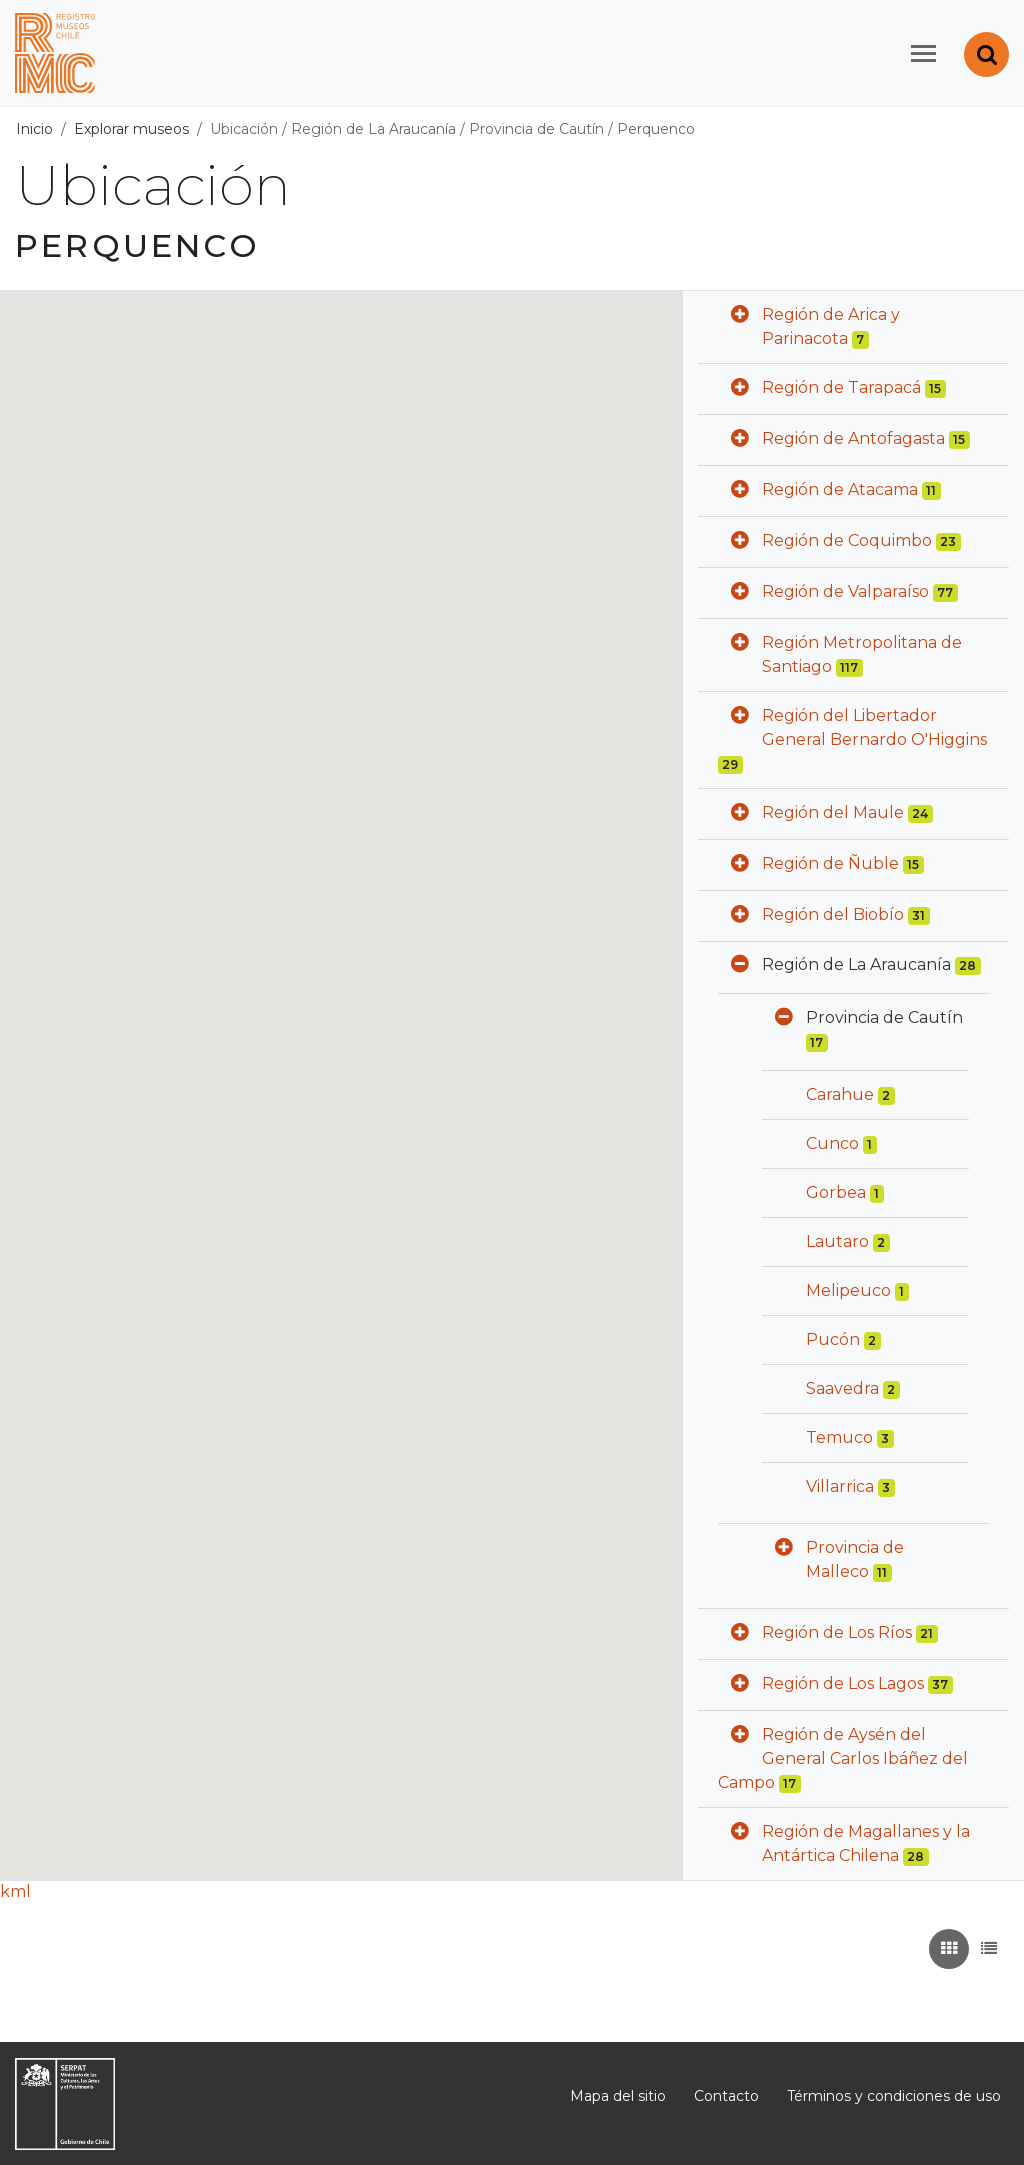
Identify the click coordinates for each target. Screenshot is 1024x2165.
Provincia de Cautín (536, 129)
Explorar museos (131, 129)
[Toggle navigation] (923, 53)
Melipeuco (848, 1290)
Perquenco (656, 129)
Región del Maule (833, 812)
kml (15, 1891)
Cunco (832, 1143)
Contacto (726, 2096)
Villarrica (840, 1486)
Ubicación (244, 129)
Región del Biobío (833, 914)
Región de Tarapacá (841, 387)
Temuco (839, 1437)
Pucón (833, 1339)
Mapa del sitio (618, 2096)
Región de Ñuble (830, 863)
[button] (740, 316)
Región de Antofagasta (853, 438)
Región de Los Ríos (837, 1632)
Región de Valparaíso (845, 591)
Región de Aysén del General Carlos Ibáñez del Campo (843, 1758)
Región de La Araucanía (373, 129)
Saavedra (842, 1388)
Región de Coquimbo (847, 540)
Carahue (840, 1094)
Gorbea (836, 1192)
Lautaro (837, 1241)
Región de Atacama (840, 489)
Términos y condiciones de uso (894, 2096)
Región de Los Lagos (843, 1683)
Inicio (34, 129)
